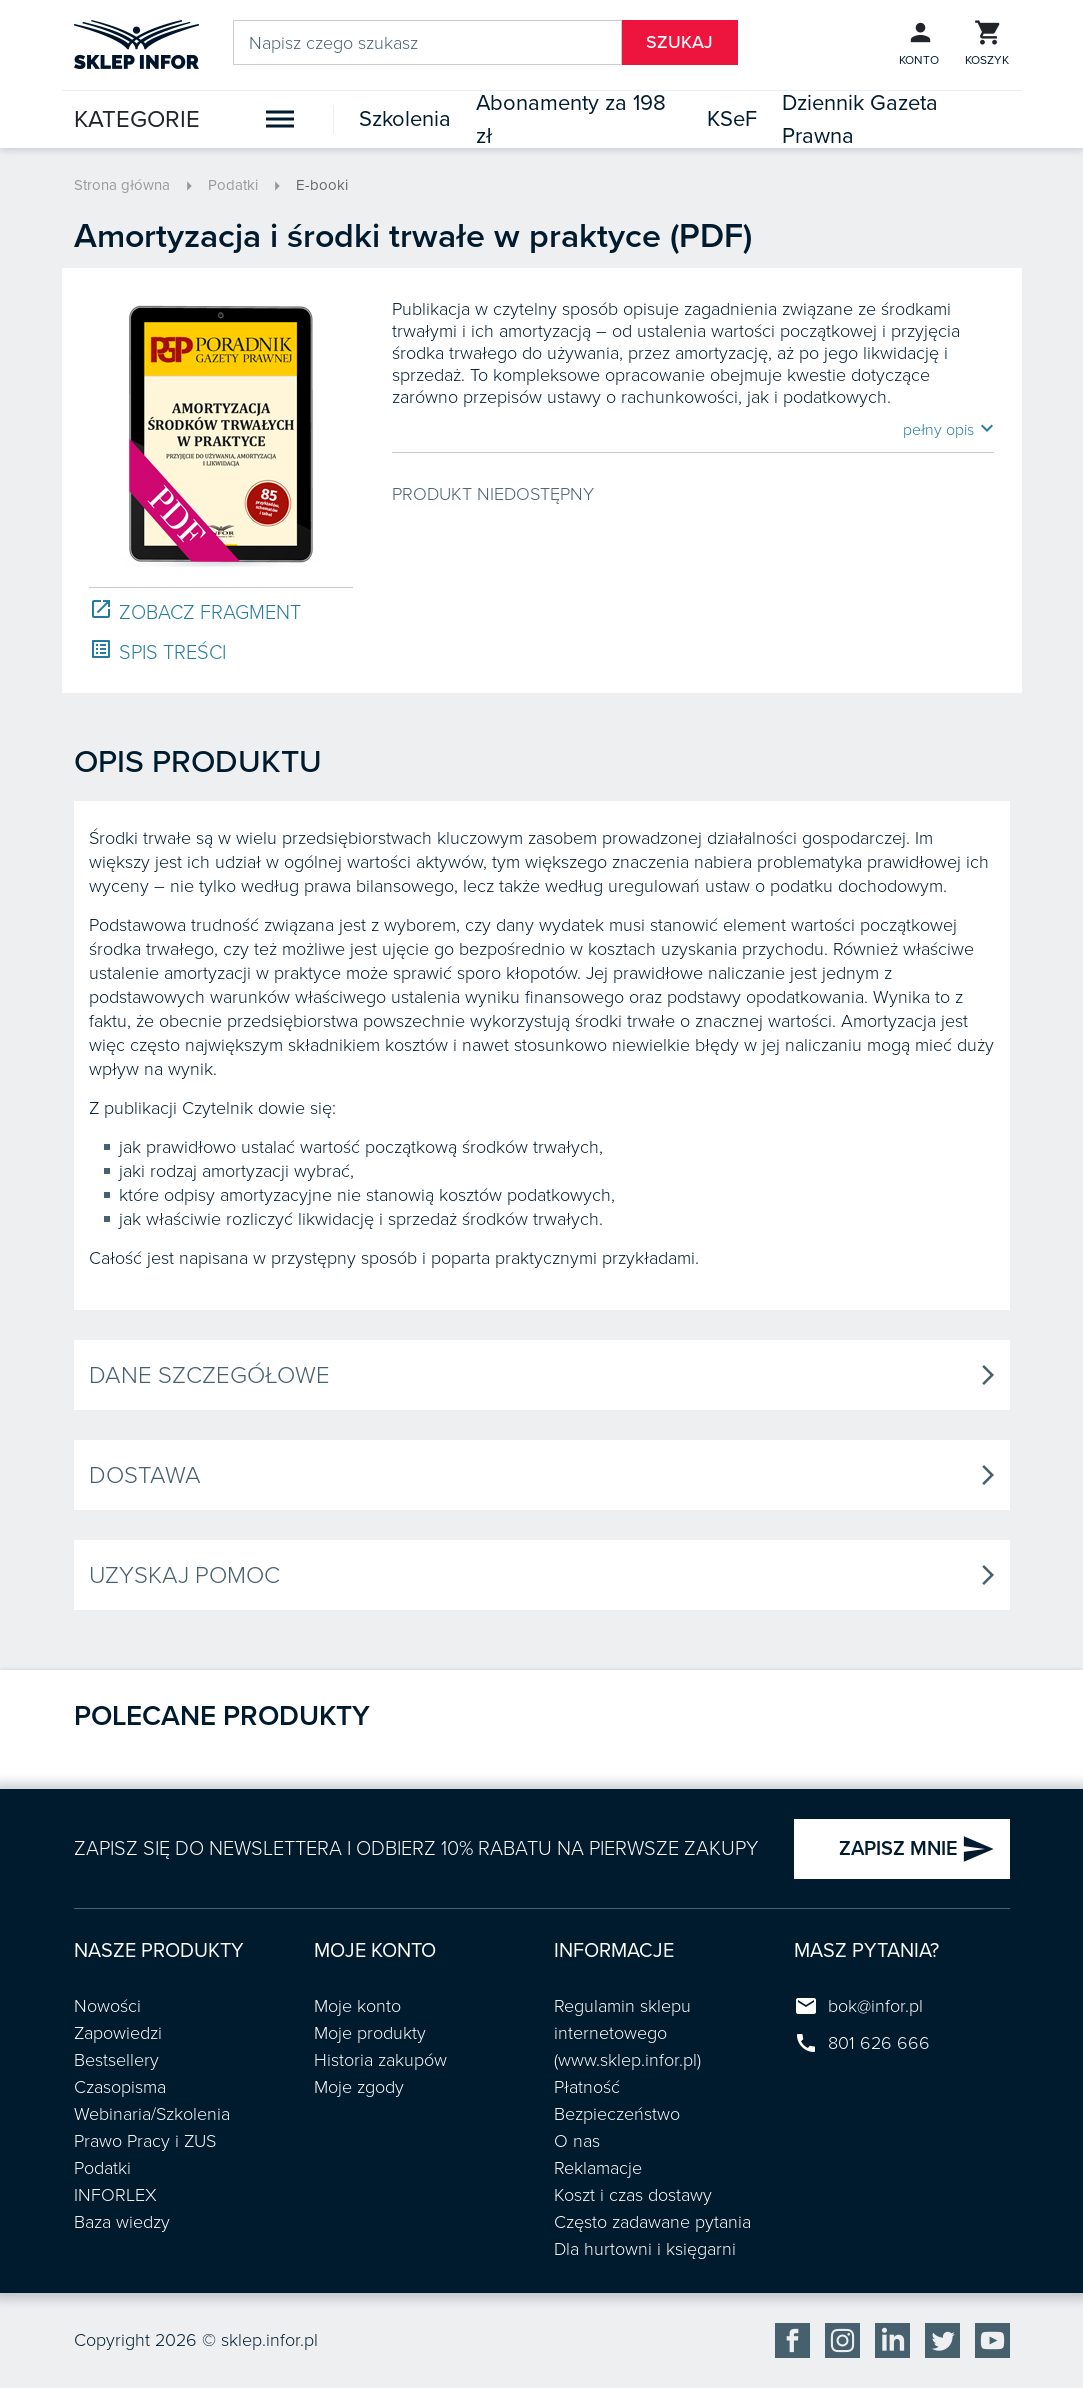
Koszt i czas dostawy (633, 2195)
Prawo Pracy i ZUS (145, 2141)
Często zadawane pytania (652, 2222)
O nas (577, 2141)
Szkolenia (405, 119)
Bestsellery (116, 2060)
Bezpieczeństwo (617, 2114)
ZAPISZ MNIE (917, 1849)
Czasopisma (120, 2087)
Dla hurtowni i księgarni (645, 2249)
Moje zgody (359, 2087)
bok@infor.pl (875, 2006)
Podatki (233, 185)
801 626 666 (879, 2043)
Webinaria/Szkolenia (152, 2114)
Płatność (587, 2087)
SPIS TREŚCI (157, 651)
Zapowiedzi (118, 2033)
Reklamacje (598, 2168)
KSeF (732, 119)
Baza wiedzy (122, 2222)
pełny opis (948, 429)
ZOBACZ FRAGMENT (195, 611)
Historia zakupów (380, 2060)
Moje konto (357, 2006)
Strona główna (122, 185)
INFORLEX (115, 2195)
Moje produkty (370, 2033)
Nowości (107, 2006)
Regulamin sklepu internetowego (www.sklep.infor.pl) (627, 2033)
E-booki (322, 185)
